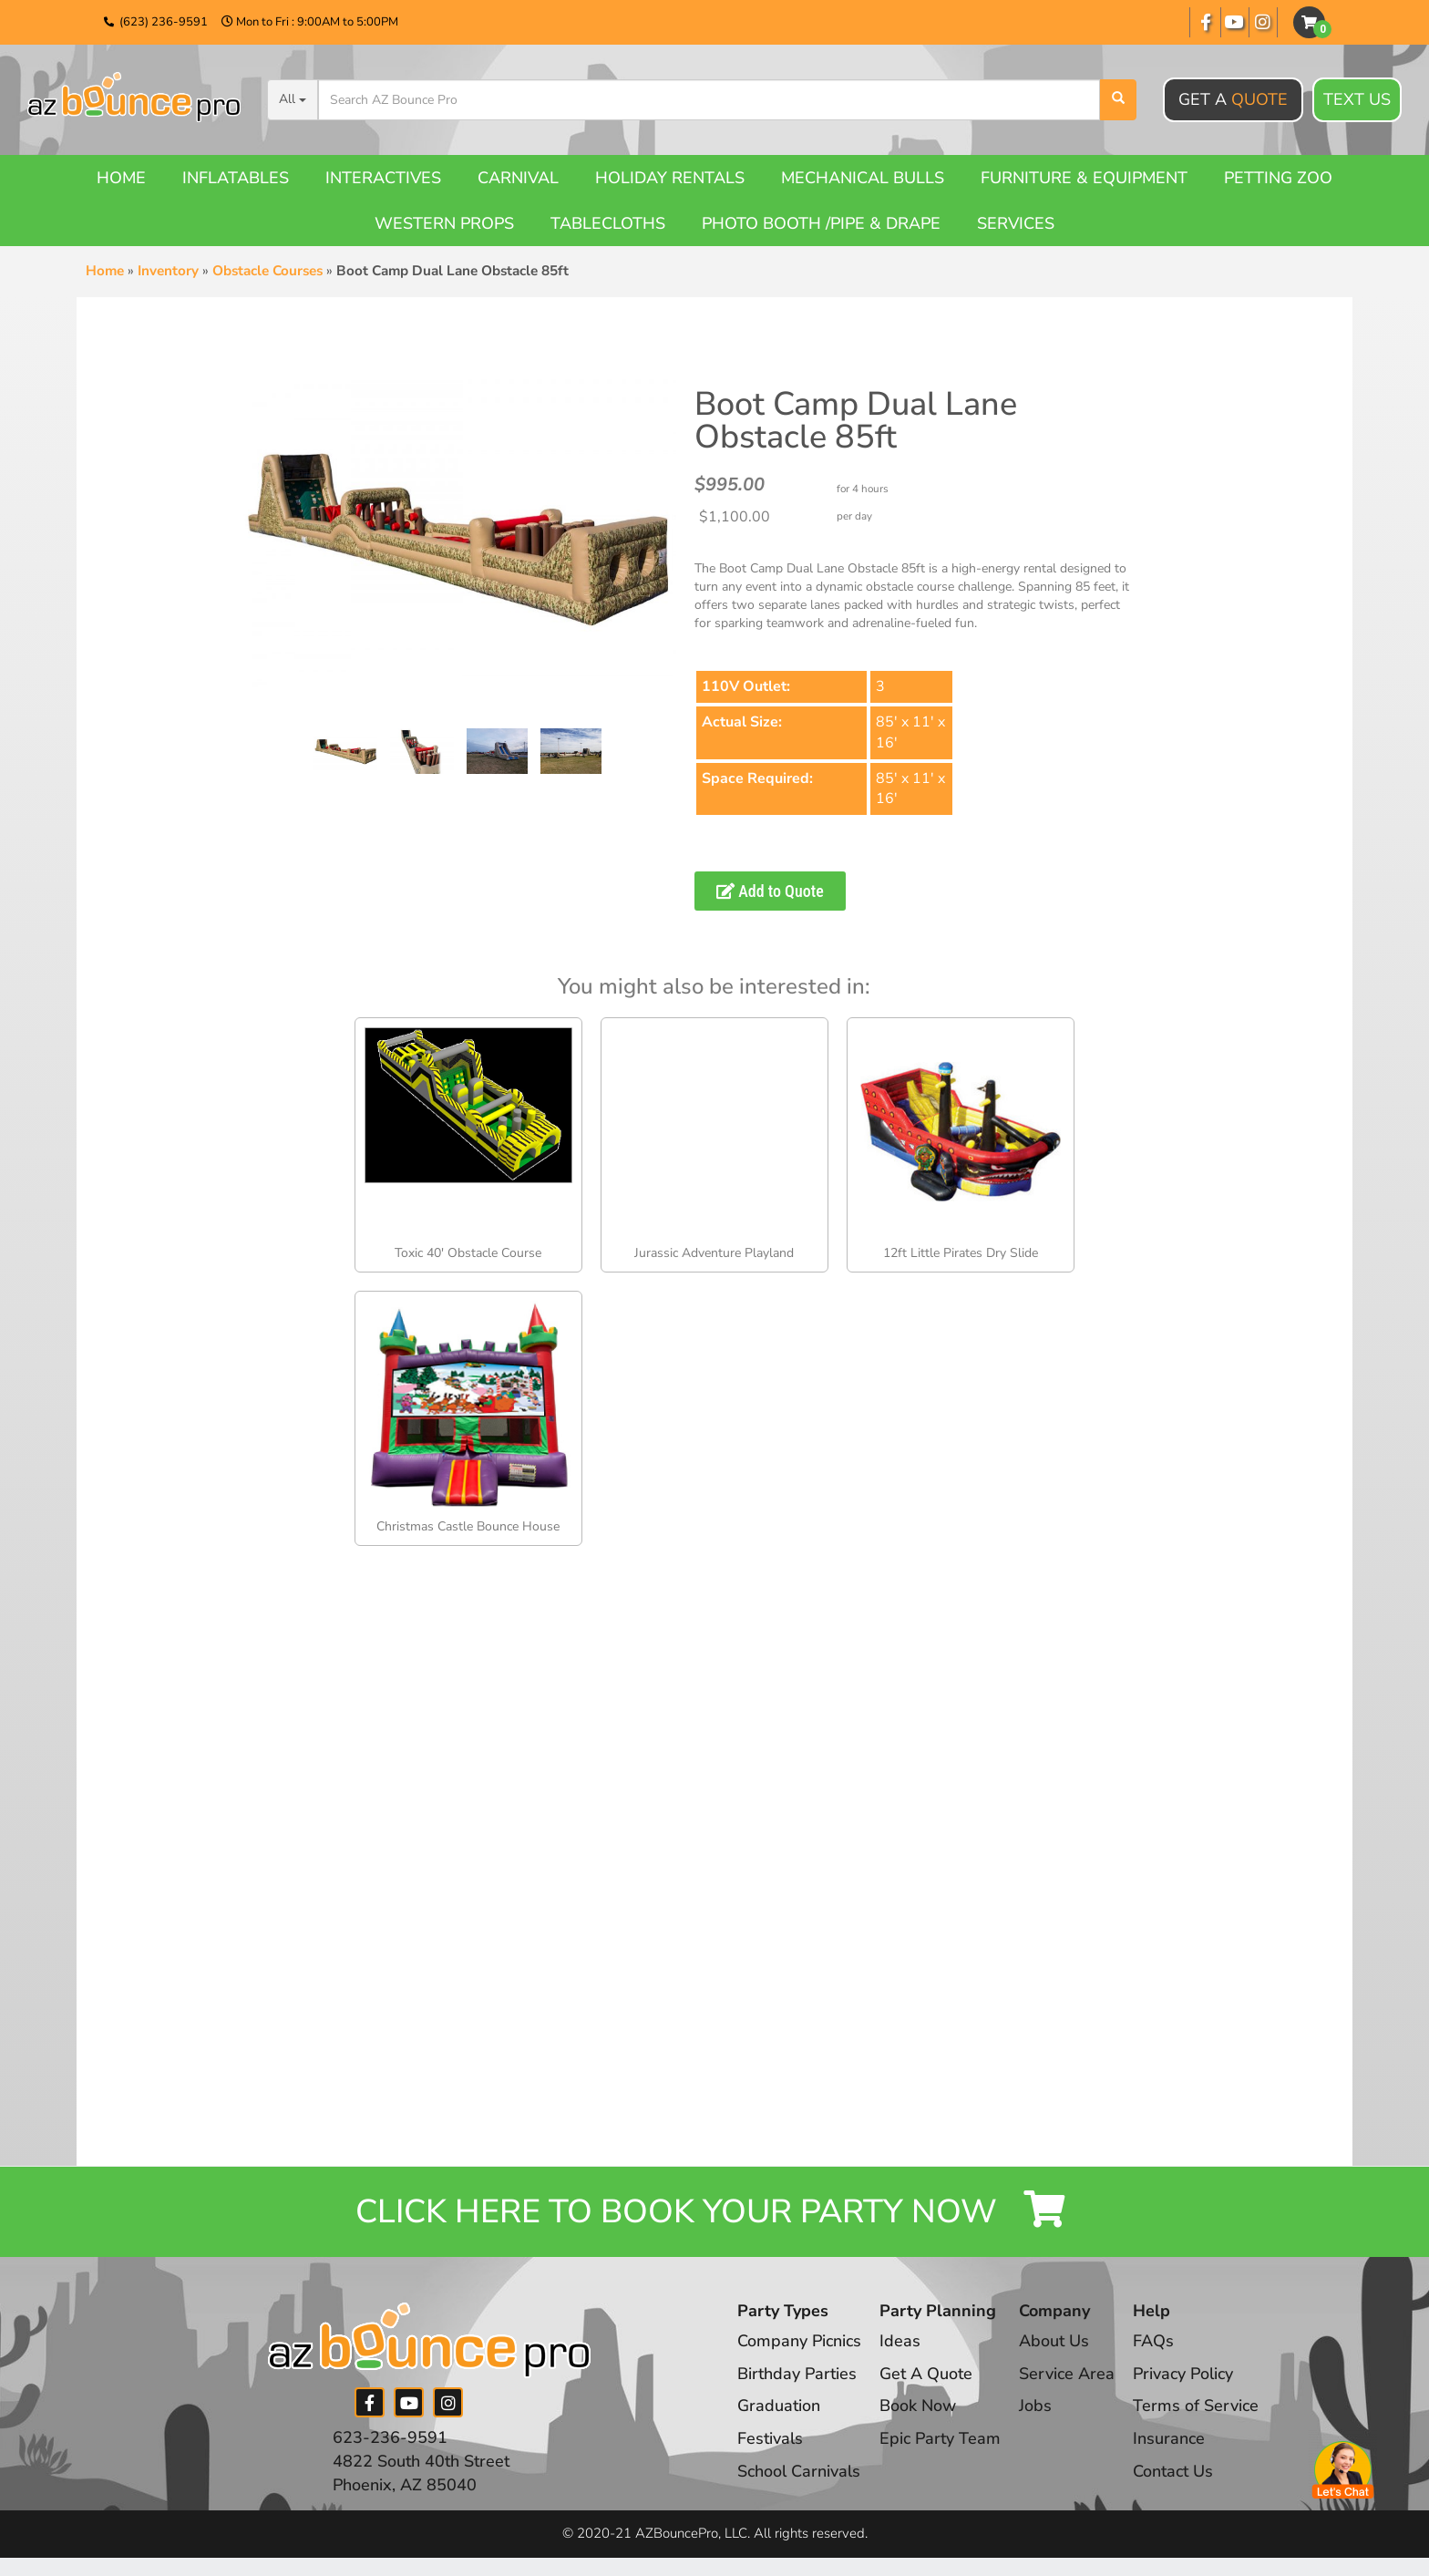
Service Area (1067, 2374)
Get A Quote (925, 2374)
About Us (1054, 2341)
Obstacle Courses (267, 271)
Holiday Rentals (670, 178)
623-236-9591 (390, 2437)
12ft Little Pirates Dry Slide (960, 1253)
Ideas (899, 2341)
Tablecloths (607, 223)
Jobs (1035, 2405)
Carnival (518, 178)
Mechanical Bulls (862, 178)
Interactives (383, 178)
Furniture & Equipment (1084, 178)
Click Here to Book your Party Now (714, 2212)
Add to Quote (770, 891)
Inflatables (235, 178)
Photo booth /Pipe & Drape (821, 223)
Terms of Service (1196, 2405)
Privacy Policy (1183, 2374)
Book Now (917, 2405)
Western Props (444, 223)
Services (1015, 223)
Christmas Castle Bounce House (468, 1526)
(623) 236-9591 (163, 22)
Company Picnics (799, 2341)
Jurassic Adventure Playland (714, 1253)
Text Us (1357, 100)
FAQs (1153, 2341)
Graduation (778, 2405)
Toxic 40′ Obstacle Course (468, 1253)
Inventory (168, 271)
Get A (1233, 99)
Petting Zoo (1278, 178)
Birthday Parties (797, 2374)
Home (121, 178)
